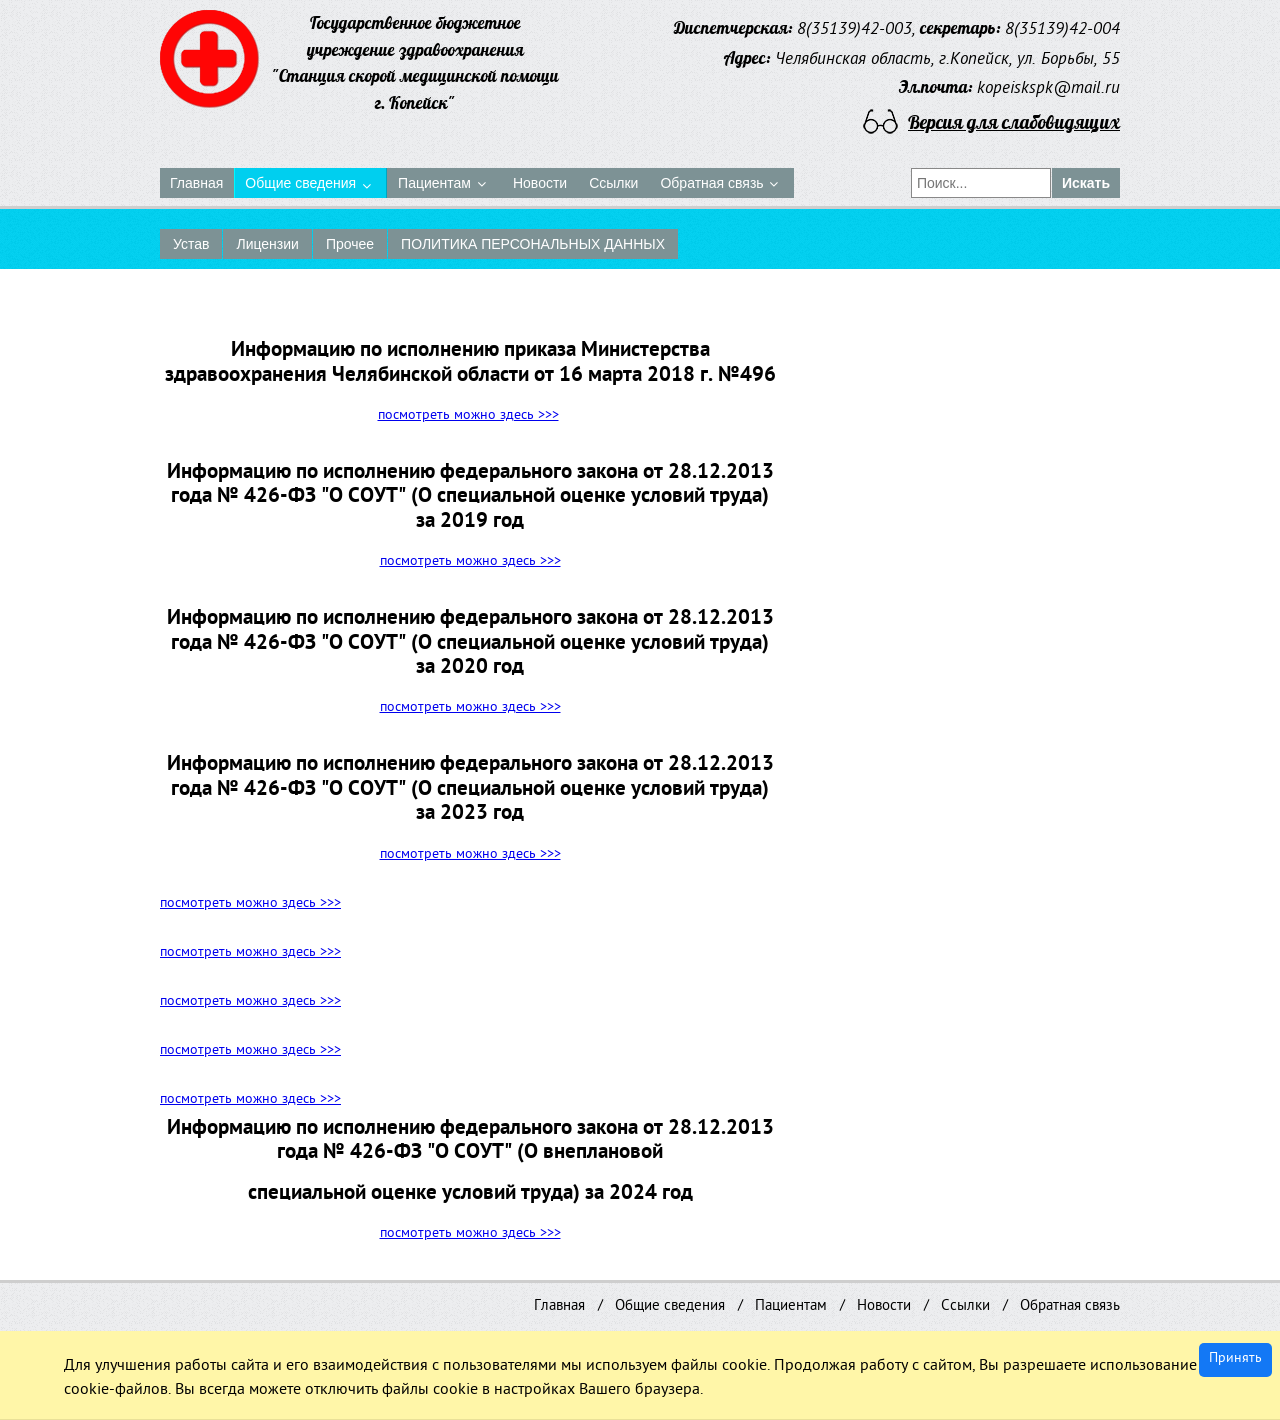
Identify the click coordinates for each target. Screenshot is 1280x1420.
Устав (191, 244)
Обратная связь (1070, 1307)
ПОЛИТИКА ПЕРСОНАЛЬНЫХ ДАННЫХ (533, 244)
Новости (884, 1307)
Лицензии (267, 244)
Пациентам (791, 1307)
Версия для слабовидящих (1014, 122)
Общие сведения (670, 1307)
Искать (1086, 183)
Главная (559, 1307)
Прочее (350, 244)
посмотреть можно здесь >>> (468, 416)
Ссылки (965, 1307)
